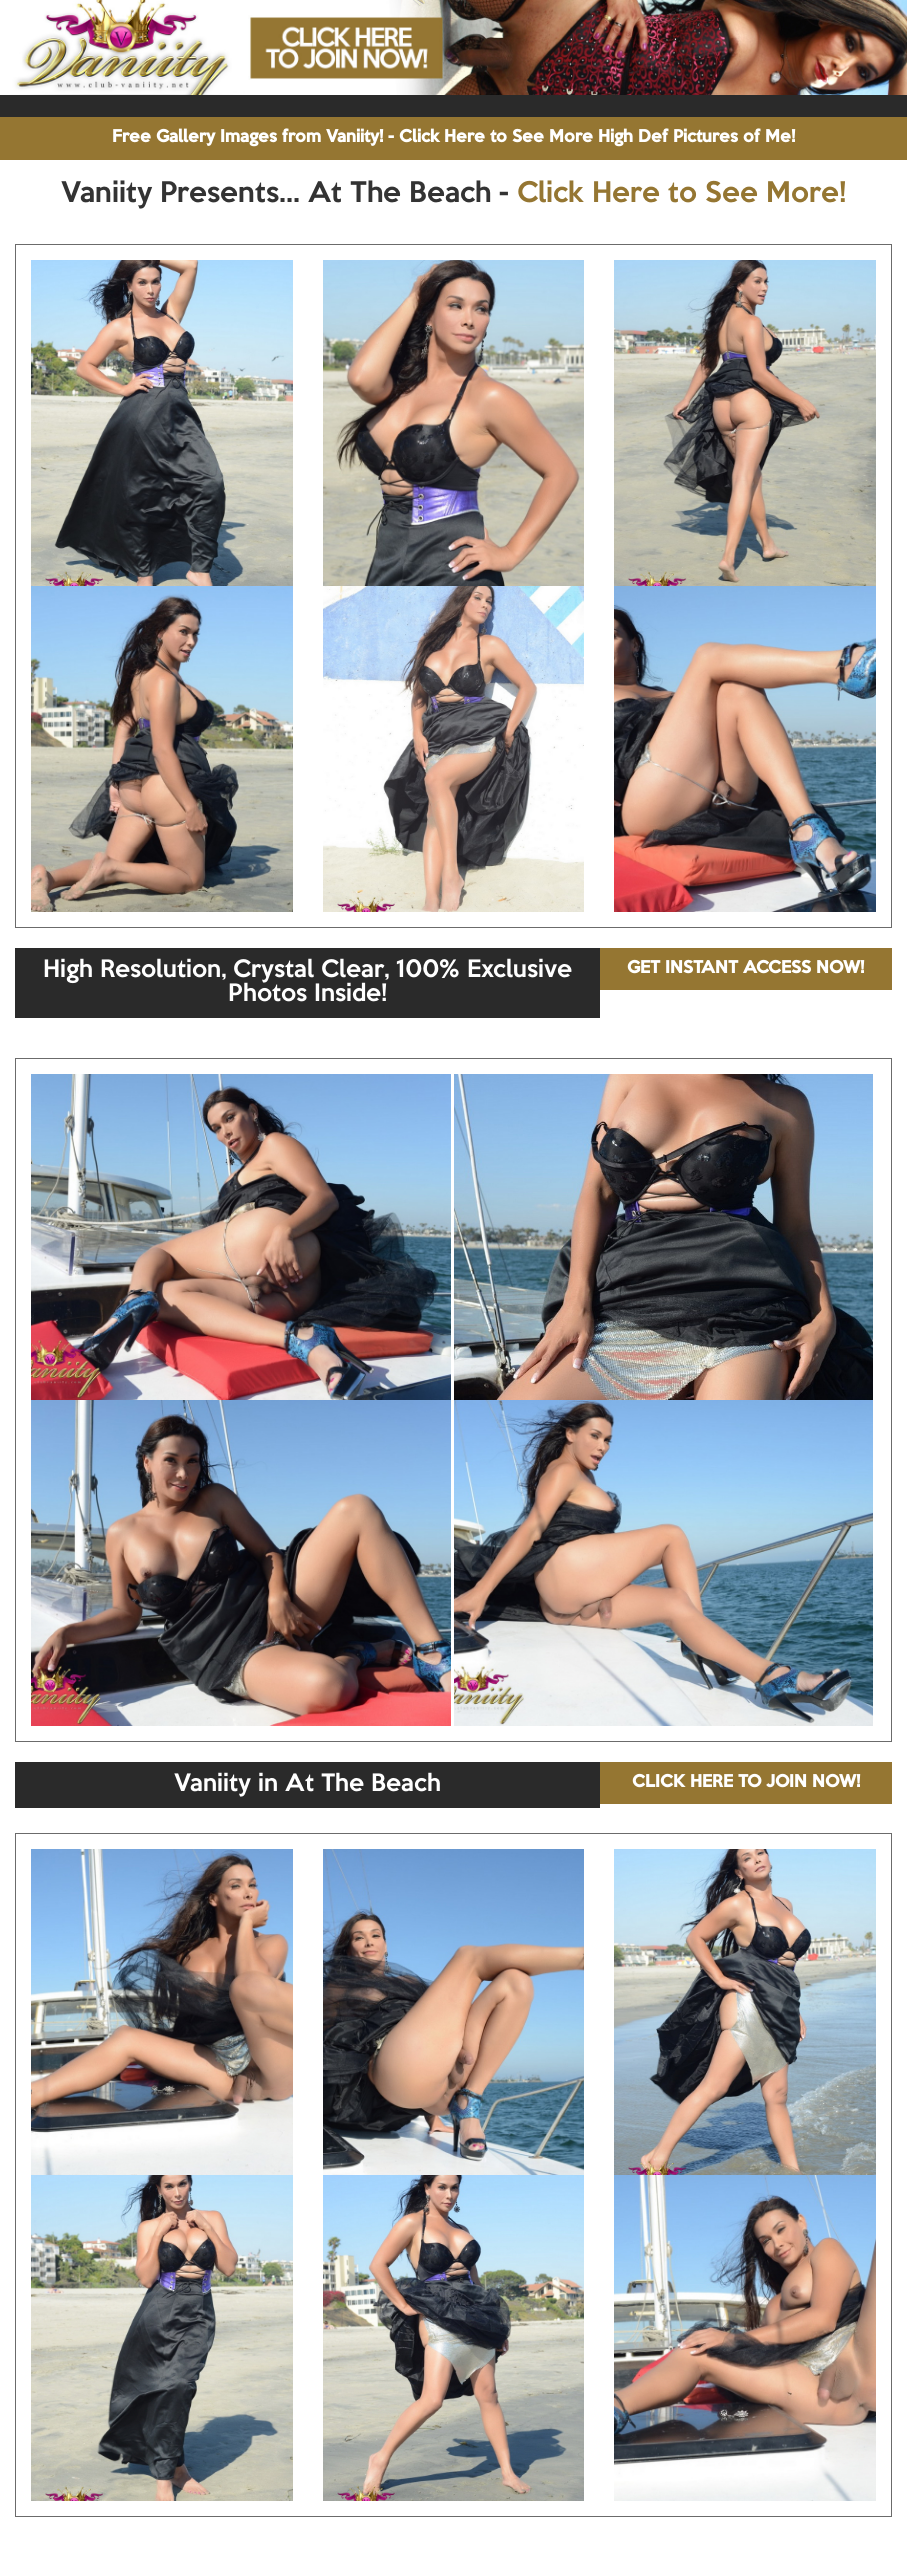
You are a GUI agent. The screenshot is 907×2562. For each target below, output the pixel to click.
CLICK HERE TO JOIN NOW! (746, 1782)
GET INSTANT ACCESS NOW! (745, 968)
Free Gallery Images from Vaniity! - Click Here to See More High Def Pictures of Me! (453, 137)
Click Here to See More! (681, 194)
